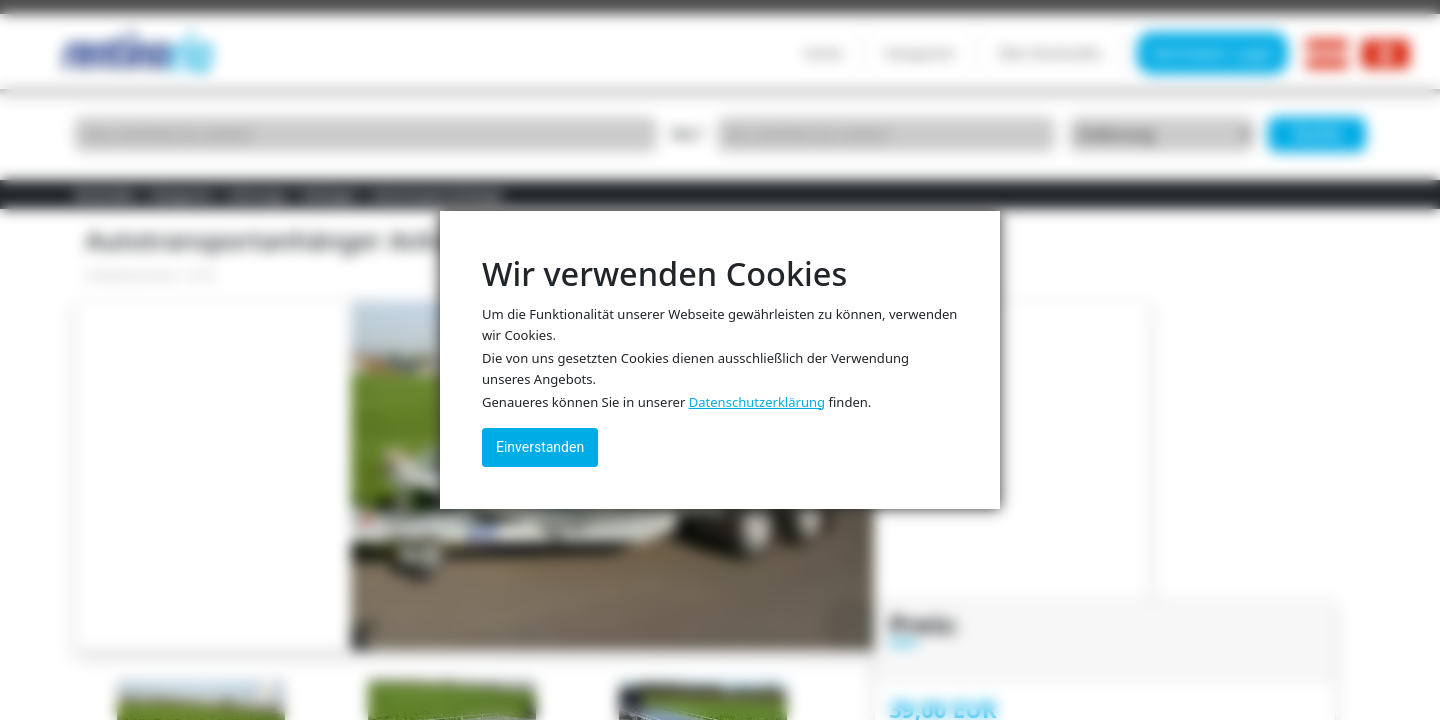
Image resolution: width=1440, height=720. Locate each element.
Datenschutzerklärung (757, 402)
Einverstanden (540, 447)
